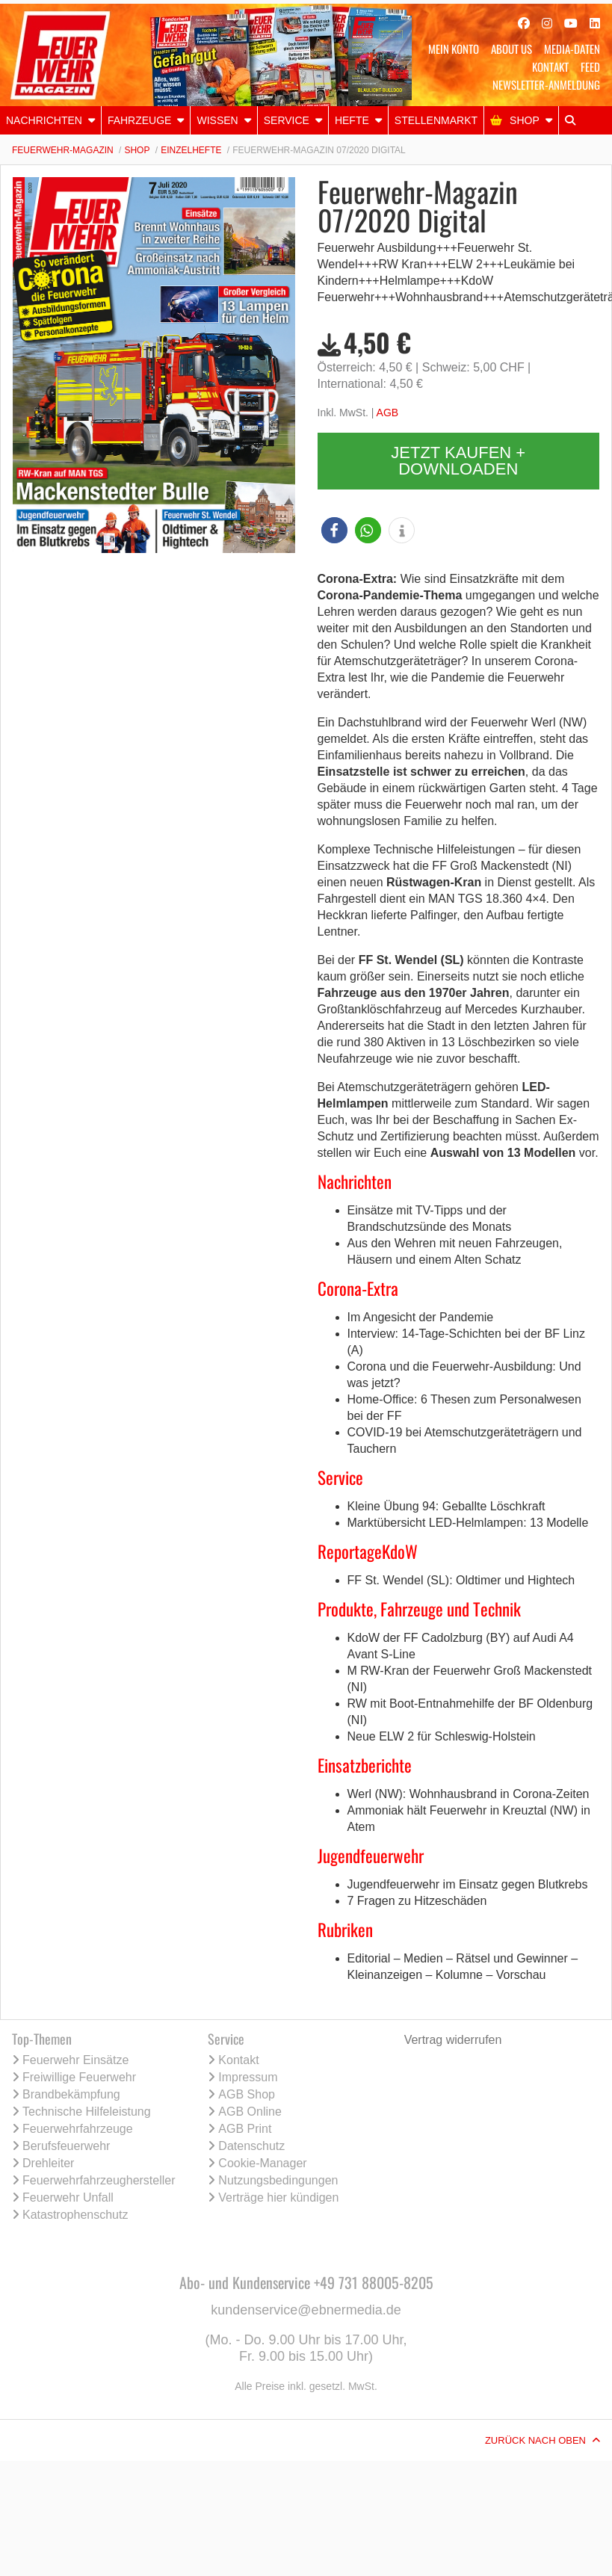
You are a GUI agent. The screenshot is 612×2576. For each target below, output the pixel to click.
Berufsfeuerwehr (66, 2146)
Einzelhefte (191, 150)
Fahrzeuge (140, 120)
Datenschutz (251, 2146)
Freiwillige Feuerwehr (79, 2077)
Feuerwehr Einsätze (75, 2060)
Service (286, 120)
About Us (511, 48)
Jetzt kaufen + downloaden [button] (458, 460)
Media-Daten (572, 48)
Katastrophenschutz (75, 2214)
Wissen (217, 120)
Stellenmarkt (436, 120)
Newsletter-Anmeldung (546, 84)
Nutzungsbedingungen (278, 2180)
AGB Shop (246, 2094)
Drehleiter (48, 2163)
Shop (525, 120)
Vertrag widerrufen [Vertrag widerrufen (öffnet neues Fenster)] (453, 2039)
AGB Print (244, 2128)
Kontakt (550, 66)
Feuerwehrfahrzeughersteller (99, 2180)
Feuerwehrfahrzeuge (77, 2128)
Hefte (352, 120)
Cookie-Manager (262, 2163)
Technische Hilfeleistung (86, 2111)
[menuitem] (51, 120)
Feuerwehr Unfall (68, 2197)
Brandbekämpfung (71, 2094)
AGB (388, 412)
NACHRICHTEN (44, 120)
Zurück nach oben (535, 2440)
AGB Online (249, 2111)
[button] (334, 530)
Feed (590, 66)
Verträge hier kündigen (278, 2197)
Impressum (247, 2077)
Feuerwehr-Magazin (63, 150)
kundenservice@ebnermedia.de (306, 2309)
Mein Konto (453, 48)
